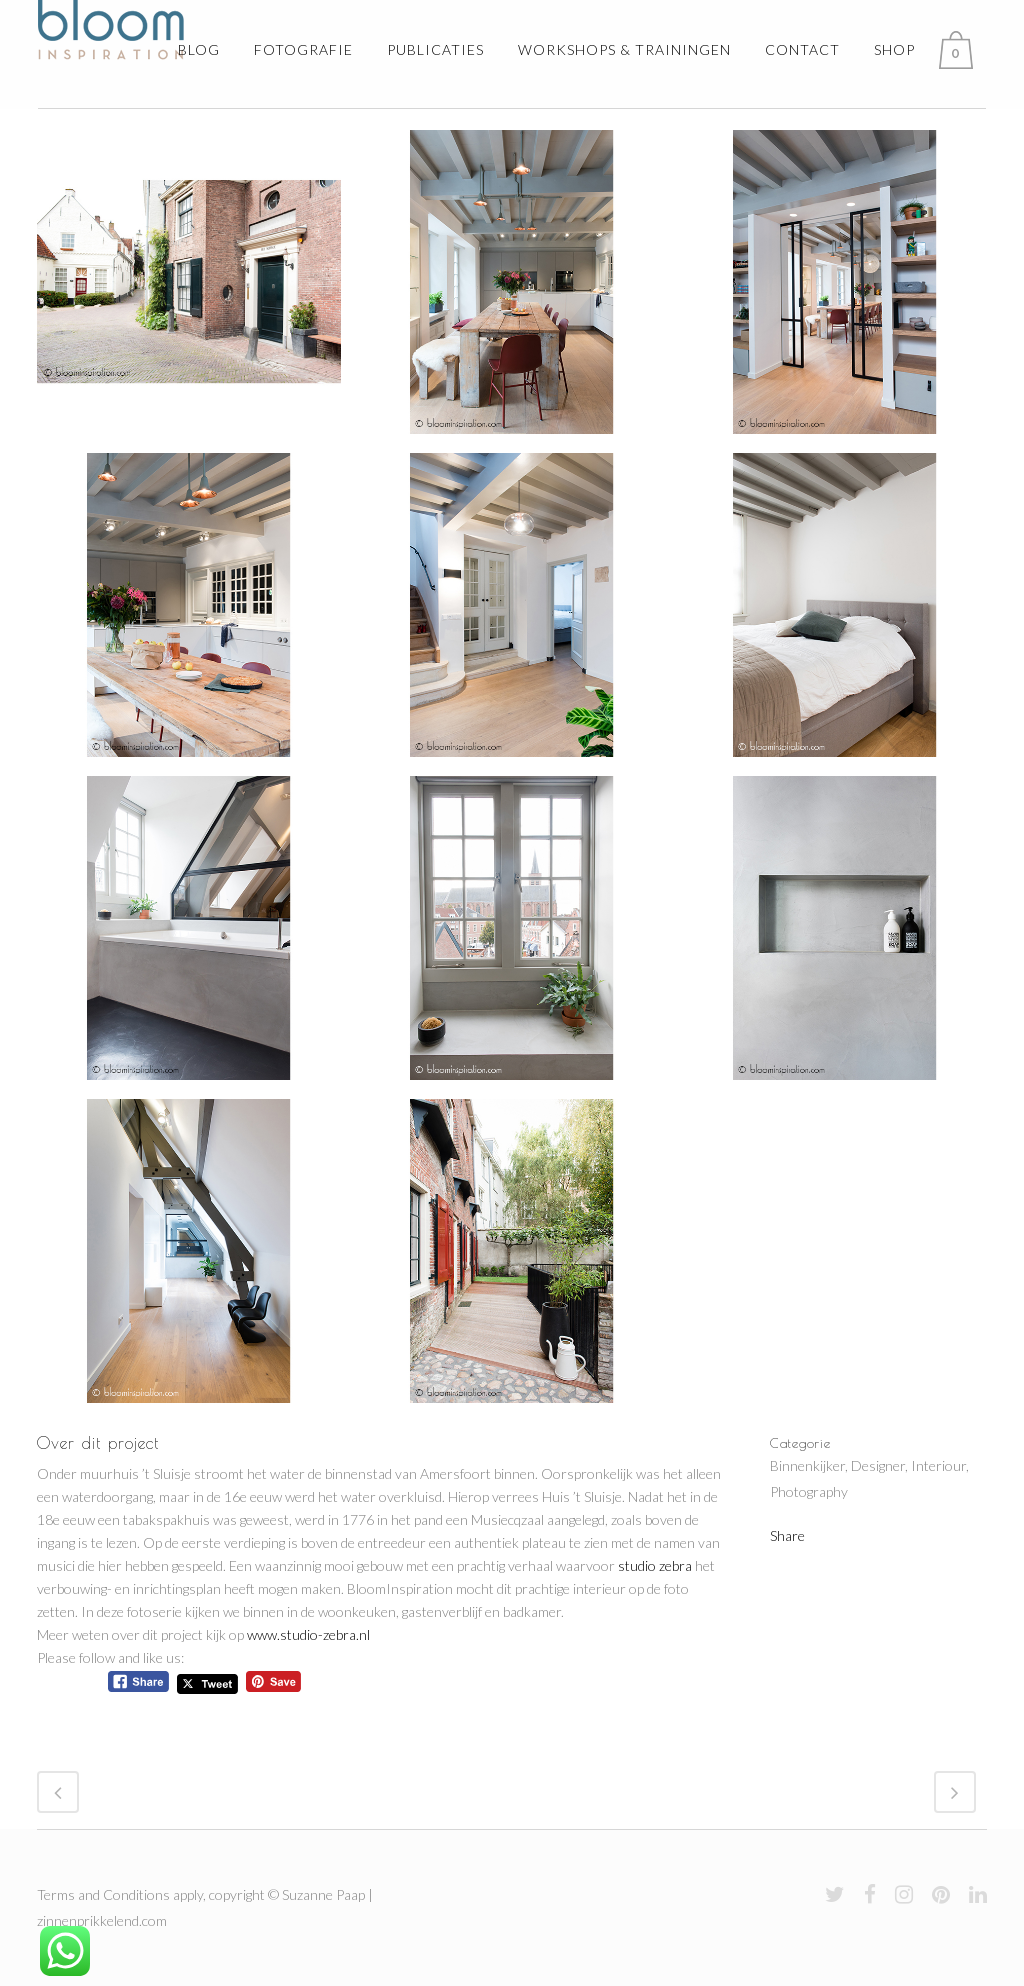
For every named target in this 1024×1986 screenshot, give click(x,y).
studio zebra (655, 1565)
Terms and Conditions (103, 1894)
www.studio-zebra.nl (308, 1634)
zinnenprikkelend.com (102, 1920)
